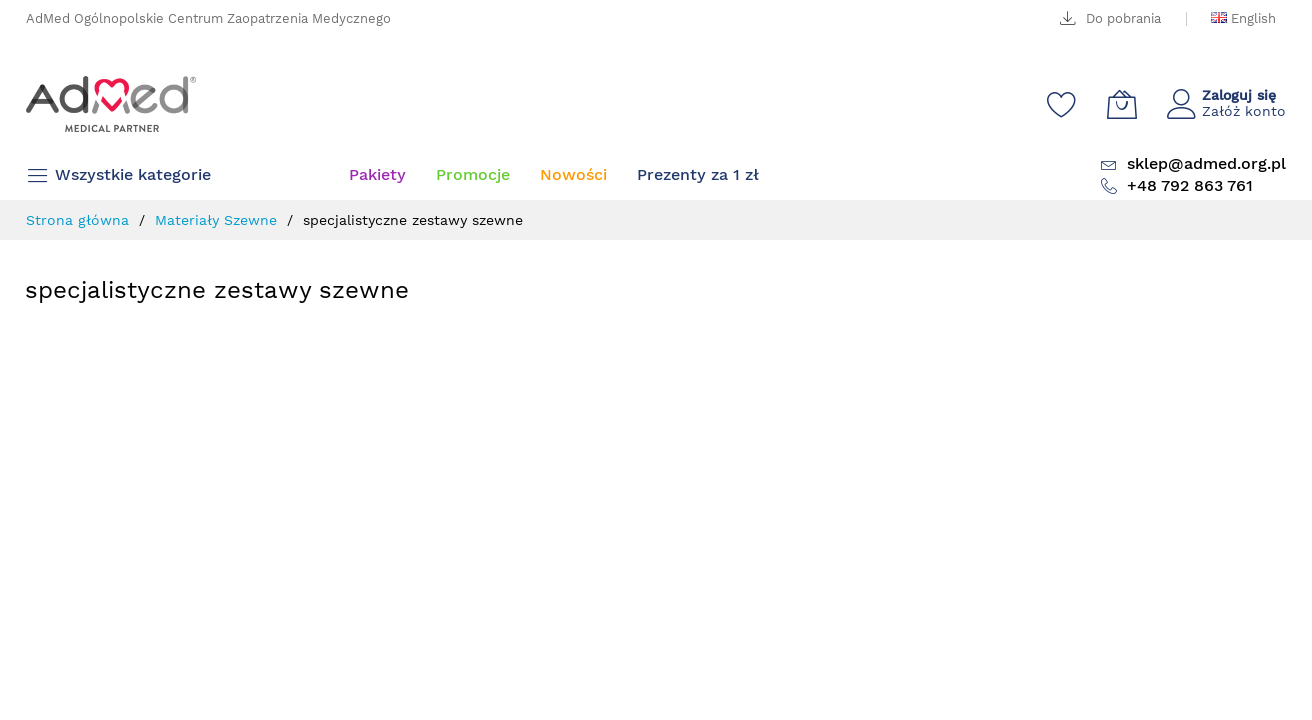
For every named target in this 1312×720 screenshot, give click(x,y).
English (1251, 18)
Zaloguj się (1239, 95)
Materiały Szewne (218, 220)
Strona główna (80, 220)
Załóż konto (1244, 111)
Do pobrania (1123, 18)
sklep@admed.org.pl (1206, 163)
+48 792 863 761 (1190, 185)
